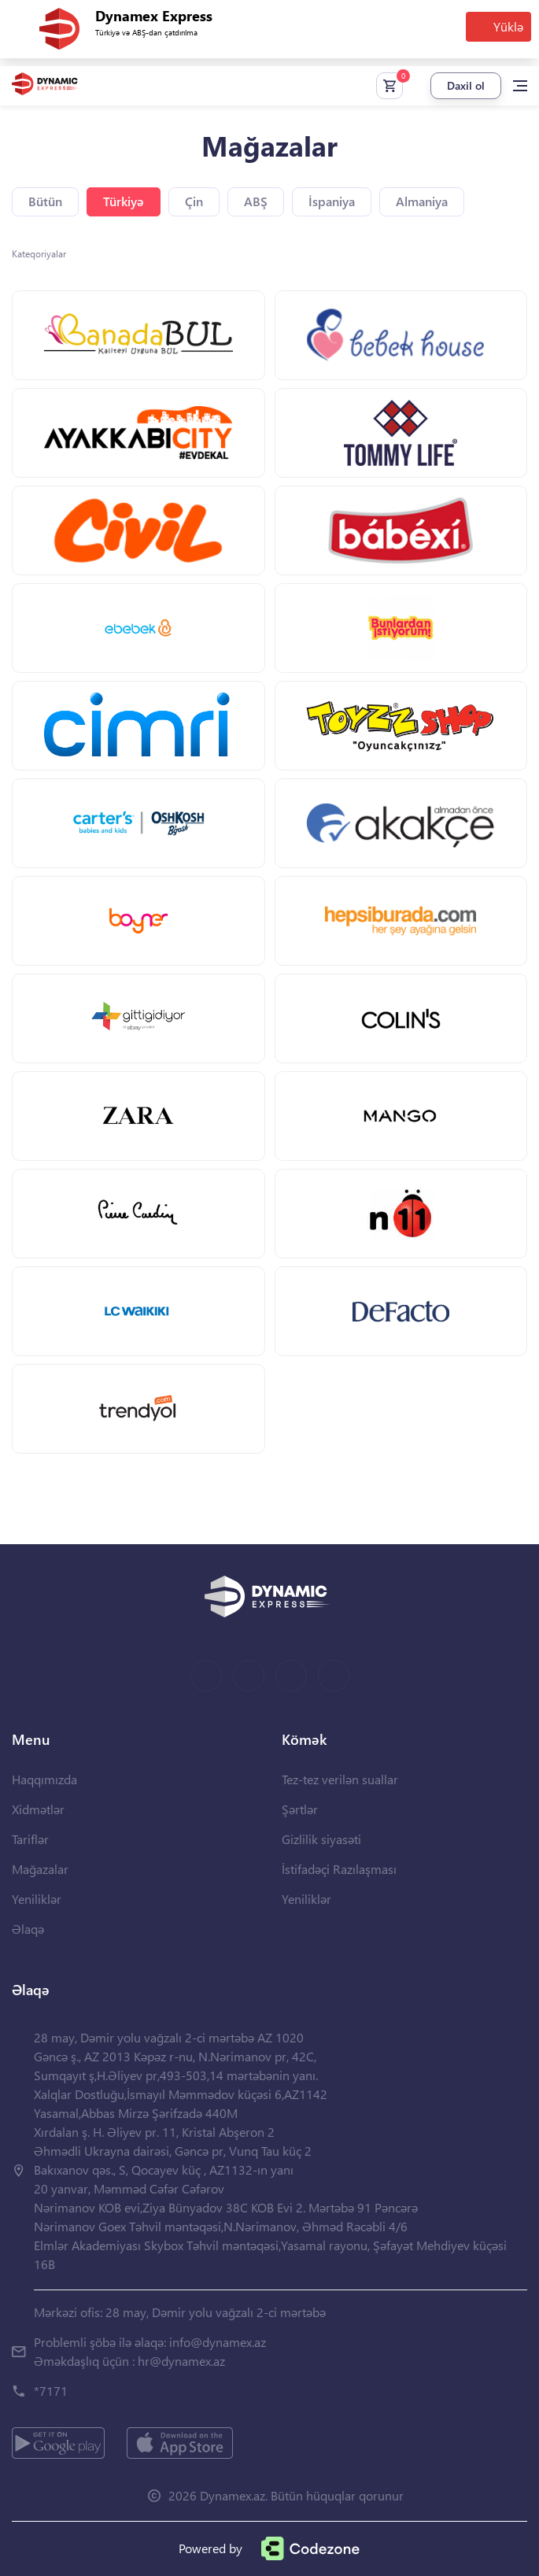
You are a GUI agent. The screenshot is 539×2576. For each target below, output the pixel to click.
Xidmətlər (38, 1809)
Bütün (45, 201)
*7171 (51, 2390)
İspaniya (331, 201)
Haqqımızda (44, 1779)
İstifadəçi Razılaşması (339, 1869)
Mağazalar (40, 1869)
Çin (194, 201)
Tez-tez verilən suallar (340, 1779)
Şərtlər (300, 1809)
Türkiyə (123, 201)
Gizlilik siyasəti (321, 1839)
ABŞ (256, 201)
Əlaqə (28, 1928)
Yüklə (508, 26)
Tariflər (30, 1839)
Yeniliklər (36, 1898)
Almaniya (422, 201)
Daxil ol (466, 85)
